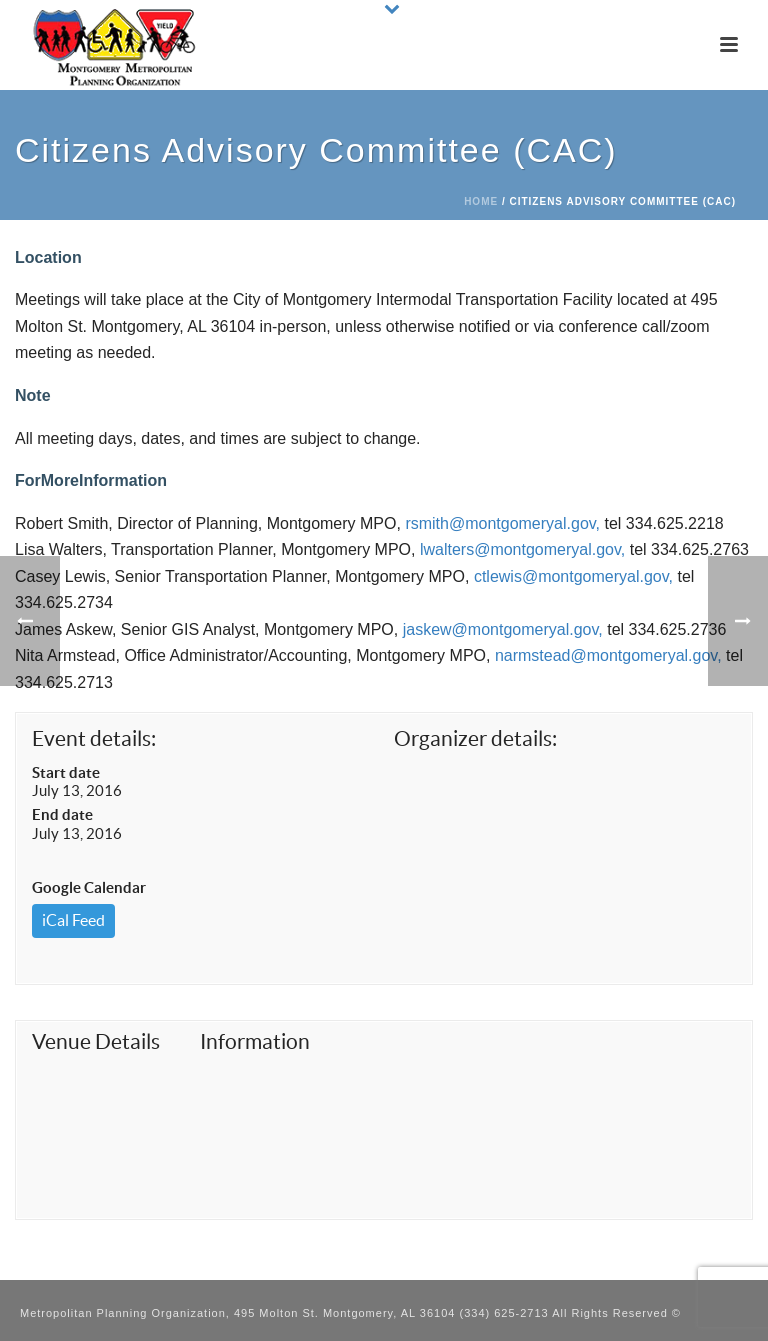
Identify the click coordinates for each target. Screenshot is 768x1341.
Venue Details (96, 1041)
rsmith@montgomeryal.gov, (502, 523)
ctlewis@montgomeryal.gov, (573, 576)
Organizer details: (475, 738)
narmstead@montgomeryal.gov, (608, 655)
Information (255, 1041)
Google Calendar (89, 887)
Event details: (94, 738)
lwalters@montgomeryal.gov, (522, 549)
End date (62, 814)
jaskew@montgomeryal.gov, (503, 629)
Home (481, 201)
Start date (66, 772)
